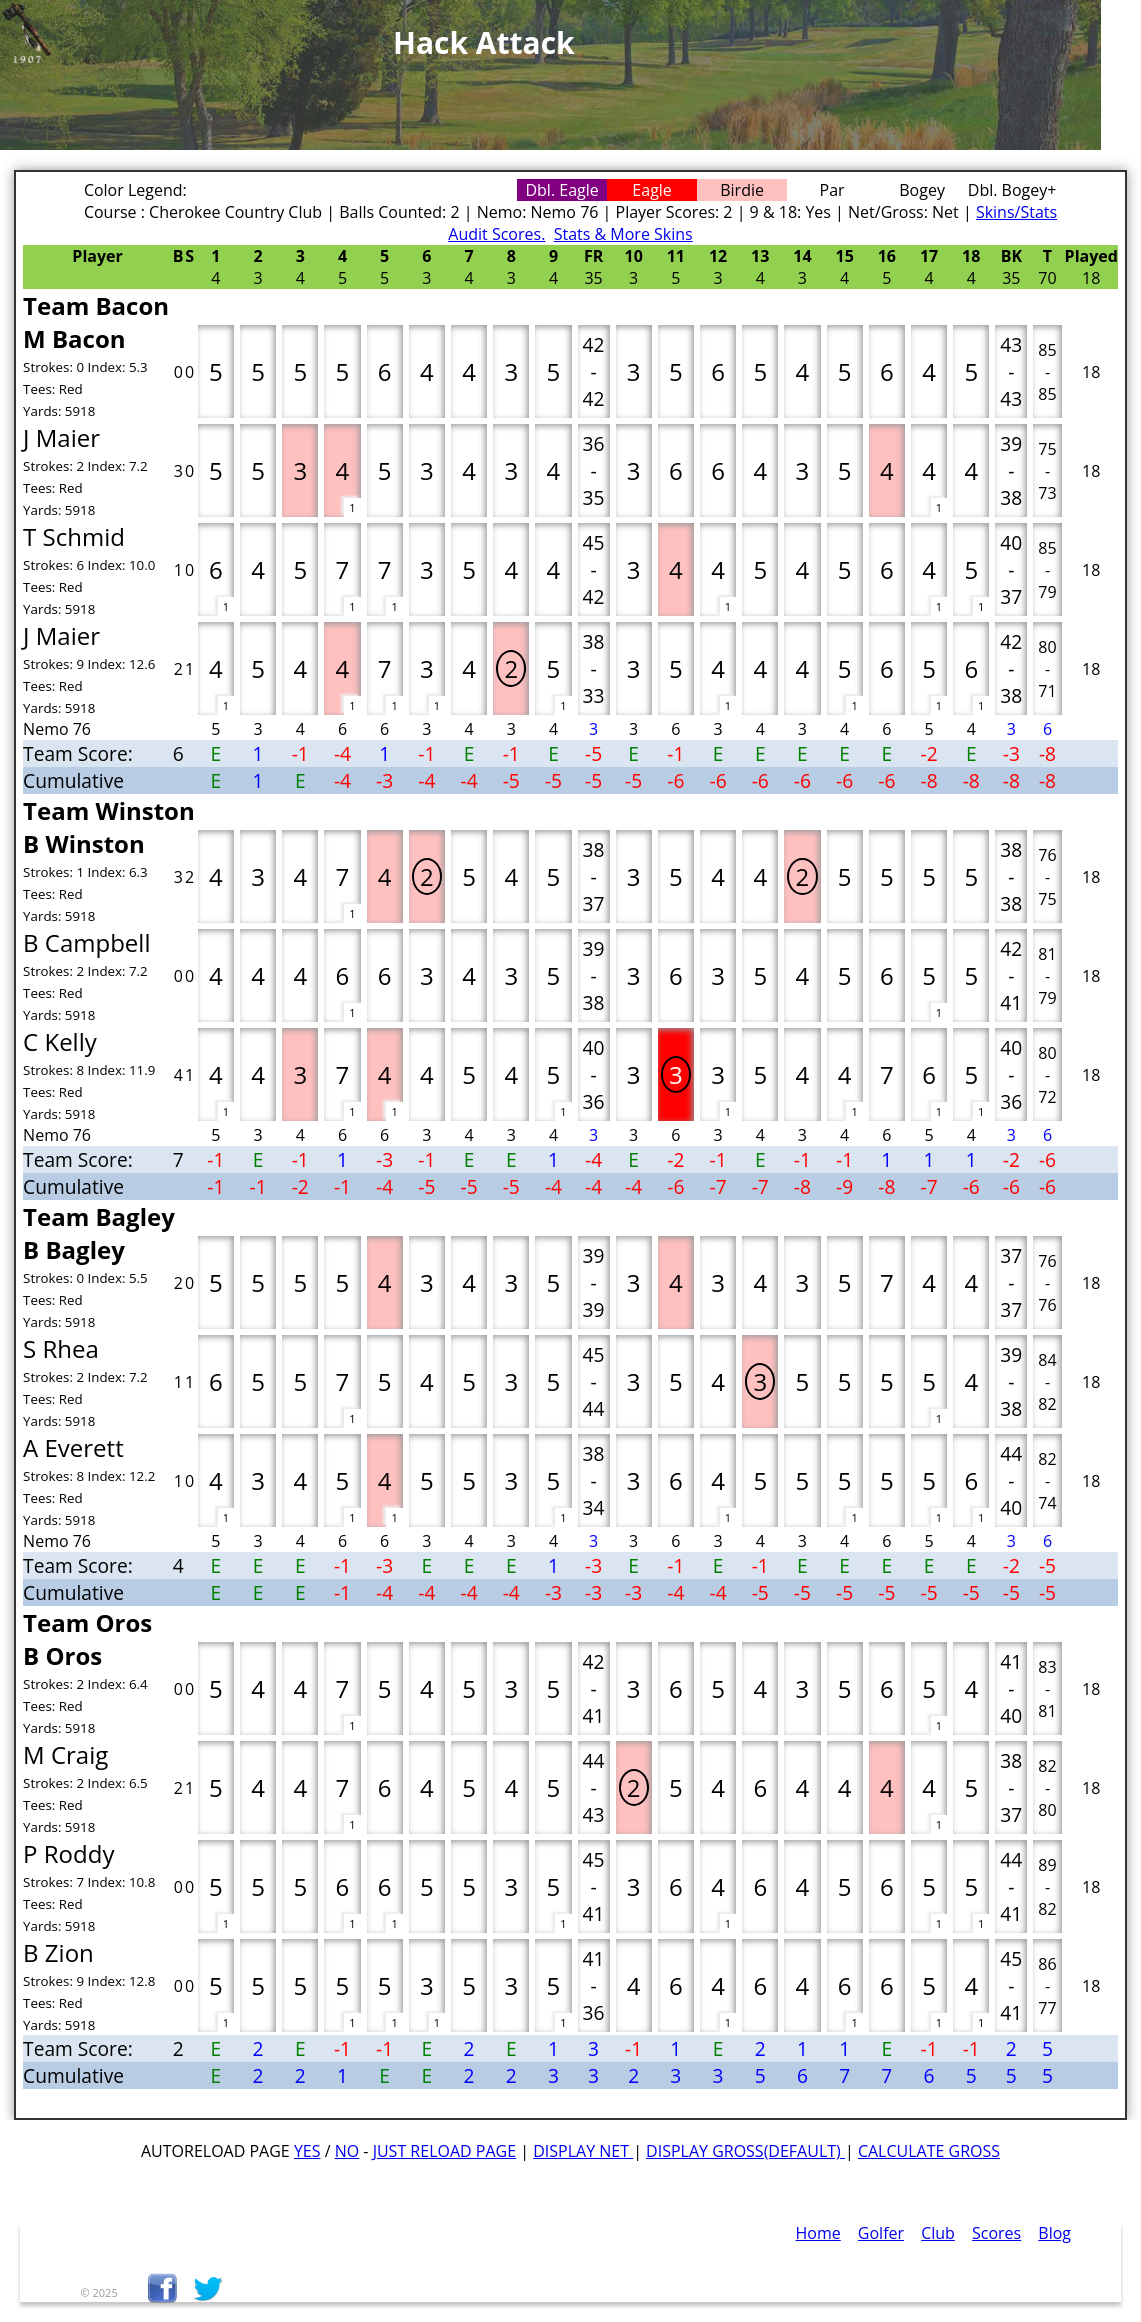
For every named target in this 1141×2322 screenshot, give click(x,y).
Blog (1054, 2233)
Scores (996, 2233)
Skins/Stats (1016, 212)
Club (938, 2233)
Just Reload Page (444, 2151)
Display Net (583, 2151)
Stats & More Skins (623, 234)
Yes (307, 2151)
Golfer (881, 2233)
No (347, 2151)
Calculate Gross (929, 2151)
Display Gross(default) (745, 2151)
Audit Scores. (496, 234)
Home (818, 2233)
